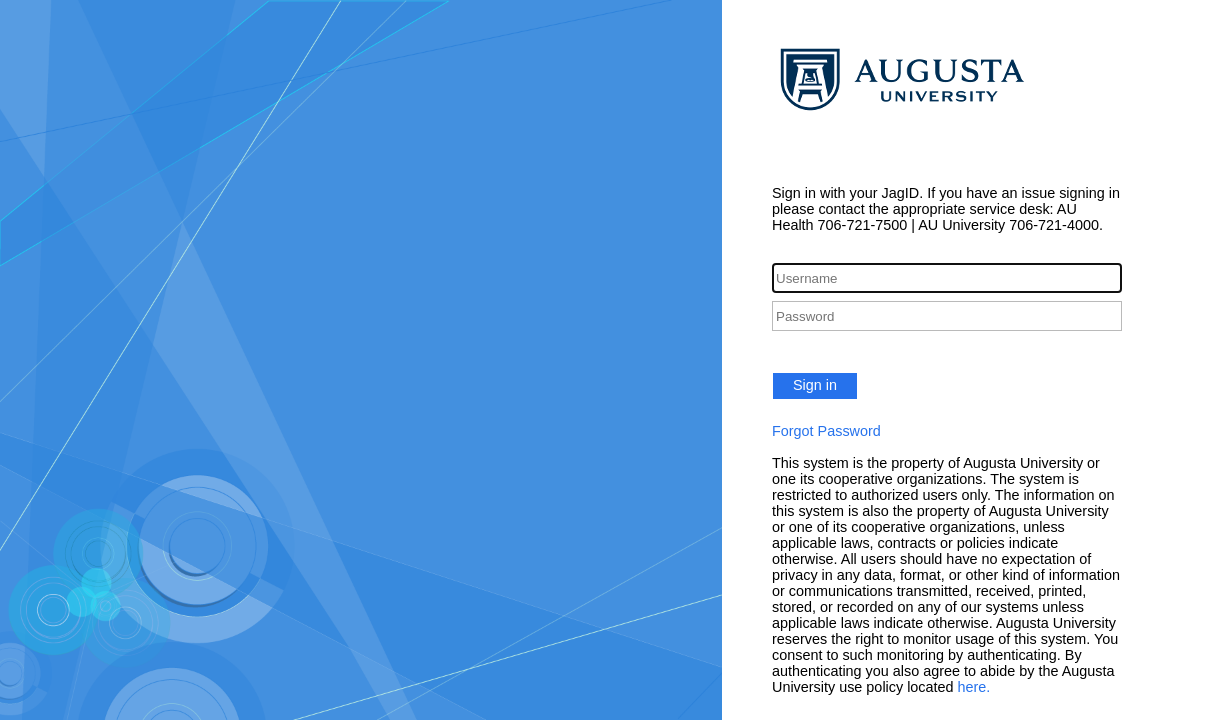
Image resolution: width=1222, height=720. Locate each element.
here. (974, 687)
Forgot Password (826, 431)
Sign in (815, 385)
